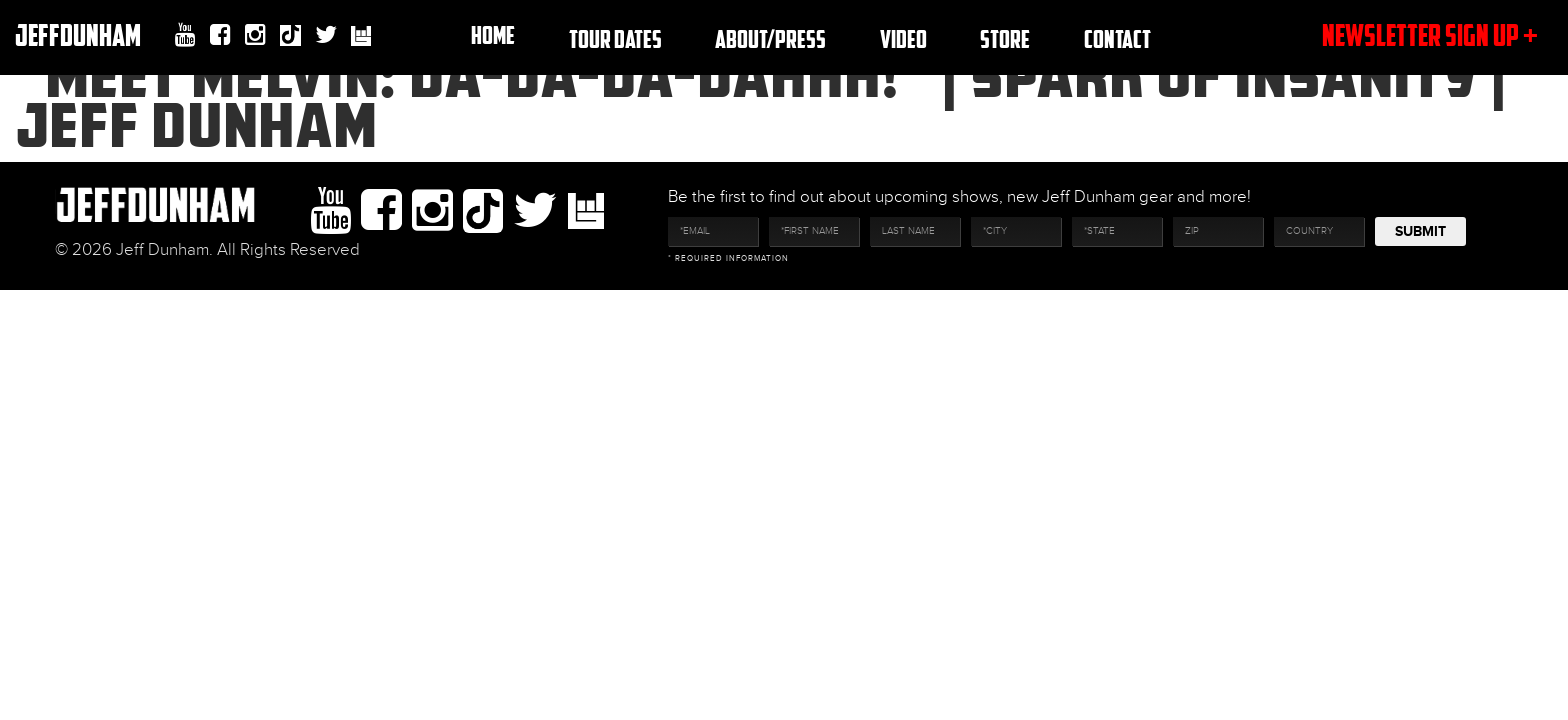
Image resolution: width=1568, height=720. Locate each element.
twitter (326, 35)
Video (903, 38)
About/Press (770, 38)
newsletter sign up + (1430, 34)
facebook (220, 35)
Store (1005, 38)
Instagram (255, 35)
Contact (1117, 38)
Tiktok (290, 37)
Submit (1420, 231)
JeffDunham (78, 34)
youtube (185, 35)
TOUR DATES (615, 38)
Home (493, 34)
